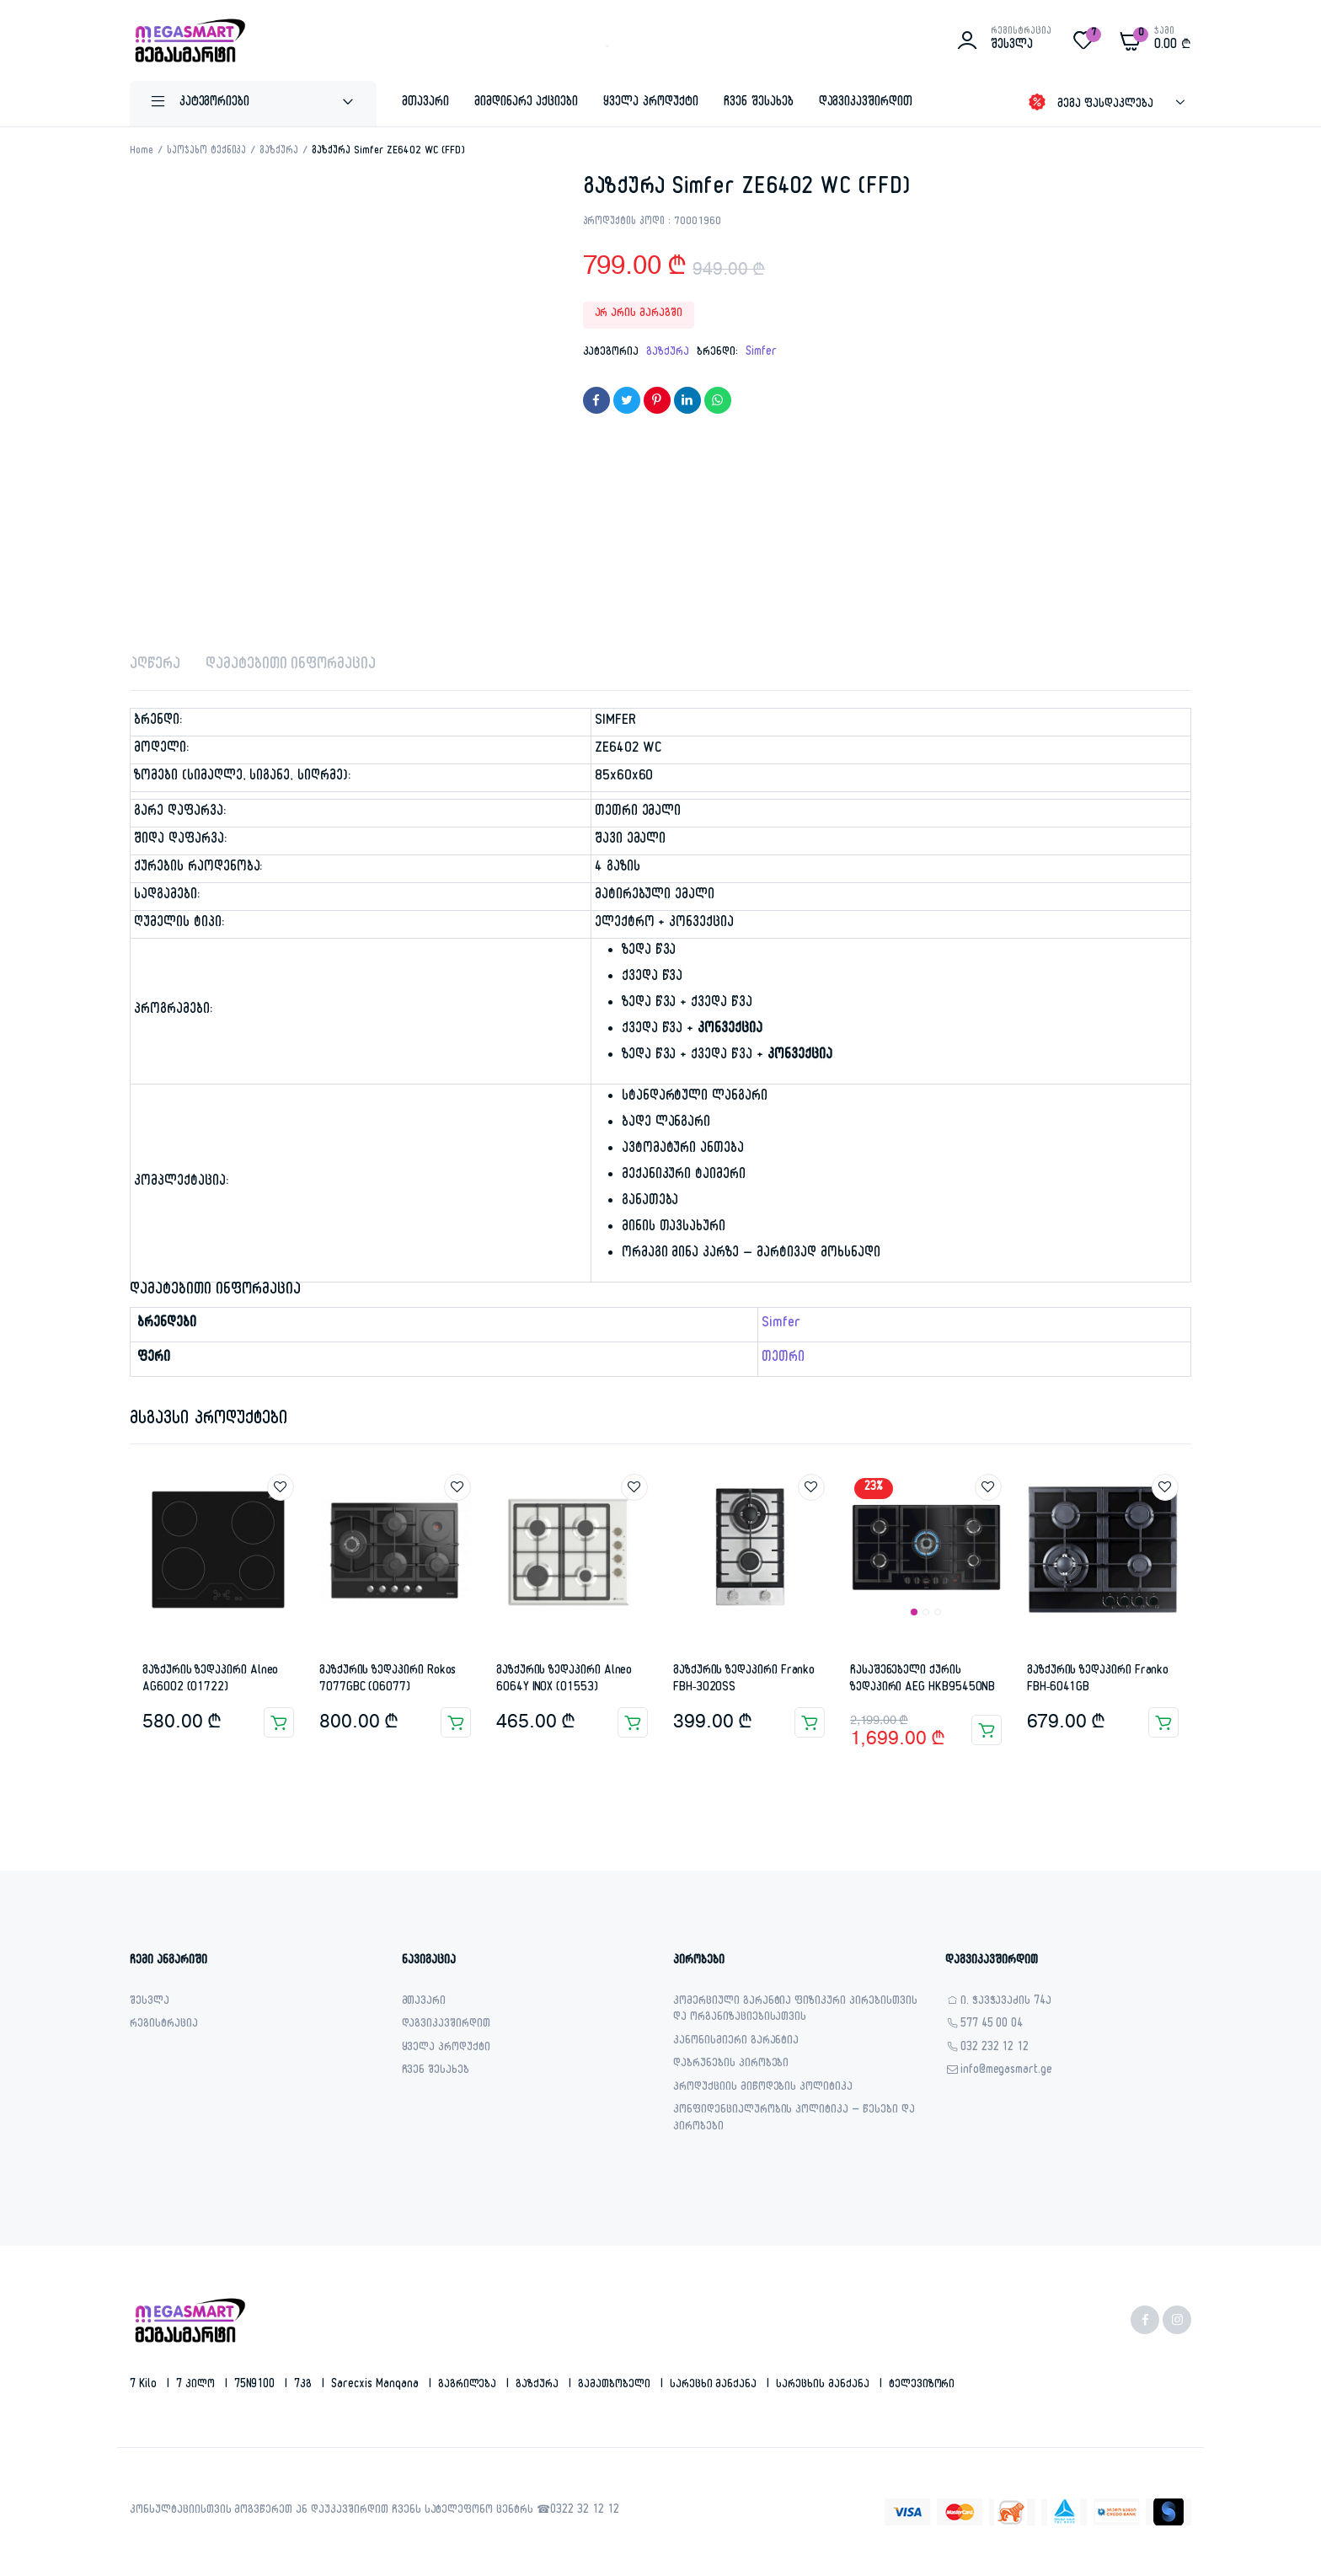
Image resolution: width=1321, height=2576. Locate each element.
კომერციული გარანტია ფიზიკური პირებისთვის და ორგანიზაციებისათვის (795, 2011)
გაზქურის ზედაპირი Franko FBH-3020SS (744, 1680)
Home (141, 151)
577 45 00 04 (992, 2025)
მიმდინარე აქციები (526, 103)
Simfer (761, 353)
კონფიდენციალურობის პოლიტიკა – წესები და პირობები (794, 2119)
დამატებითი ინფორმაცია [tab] (291, 666)
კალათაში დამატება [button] (279, 1722)
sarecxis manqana (376, 2385)
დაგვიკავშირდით (866, 103)
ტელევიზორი (922, 2385)
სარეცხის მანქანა (824, 2385)
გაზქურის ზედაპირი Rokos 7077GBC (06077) (387, 1680)
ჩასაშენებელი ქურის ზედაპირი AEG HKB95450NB (922, 1680)
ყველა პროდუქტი (650, 103)
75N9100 (256, 2385)
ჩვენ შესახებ (759, 103)
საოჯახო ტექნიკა (207, 151)
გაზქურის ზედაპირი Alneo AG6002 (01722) (210, 1680)
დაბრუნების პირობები (731, 2065)
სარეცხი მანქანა (715, 2385)
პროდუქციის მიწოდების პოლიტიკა (763, 2089)
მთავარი (425, 103)
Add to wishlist (280, 1487)
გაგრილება (469, 2385)
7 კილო (197, 2385)
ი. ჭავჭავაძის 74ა (1006, 2003)
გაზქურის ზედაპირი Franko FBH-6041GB (1098, 1680)
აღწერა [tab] (155, 666)
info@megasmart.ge (1006, 2072)
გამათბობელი (616, 2385)
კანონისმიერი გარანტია (736, 2042)
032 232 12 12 (995, 2049)
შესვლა (149, 2003)
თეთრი (783, 1359)
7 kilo (145, 2385)
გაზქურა (278, 151)
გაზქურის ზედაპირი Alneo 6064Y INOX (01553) (564, 1680)
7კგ (304, 2385)
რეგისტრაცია (164, 2025)
